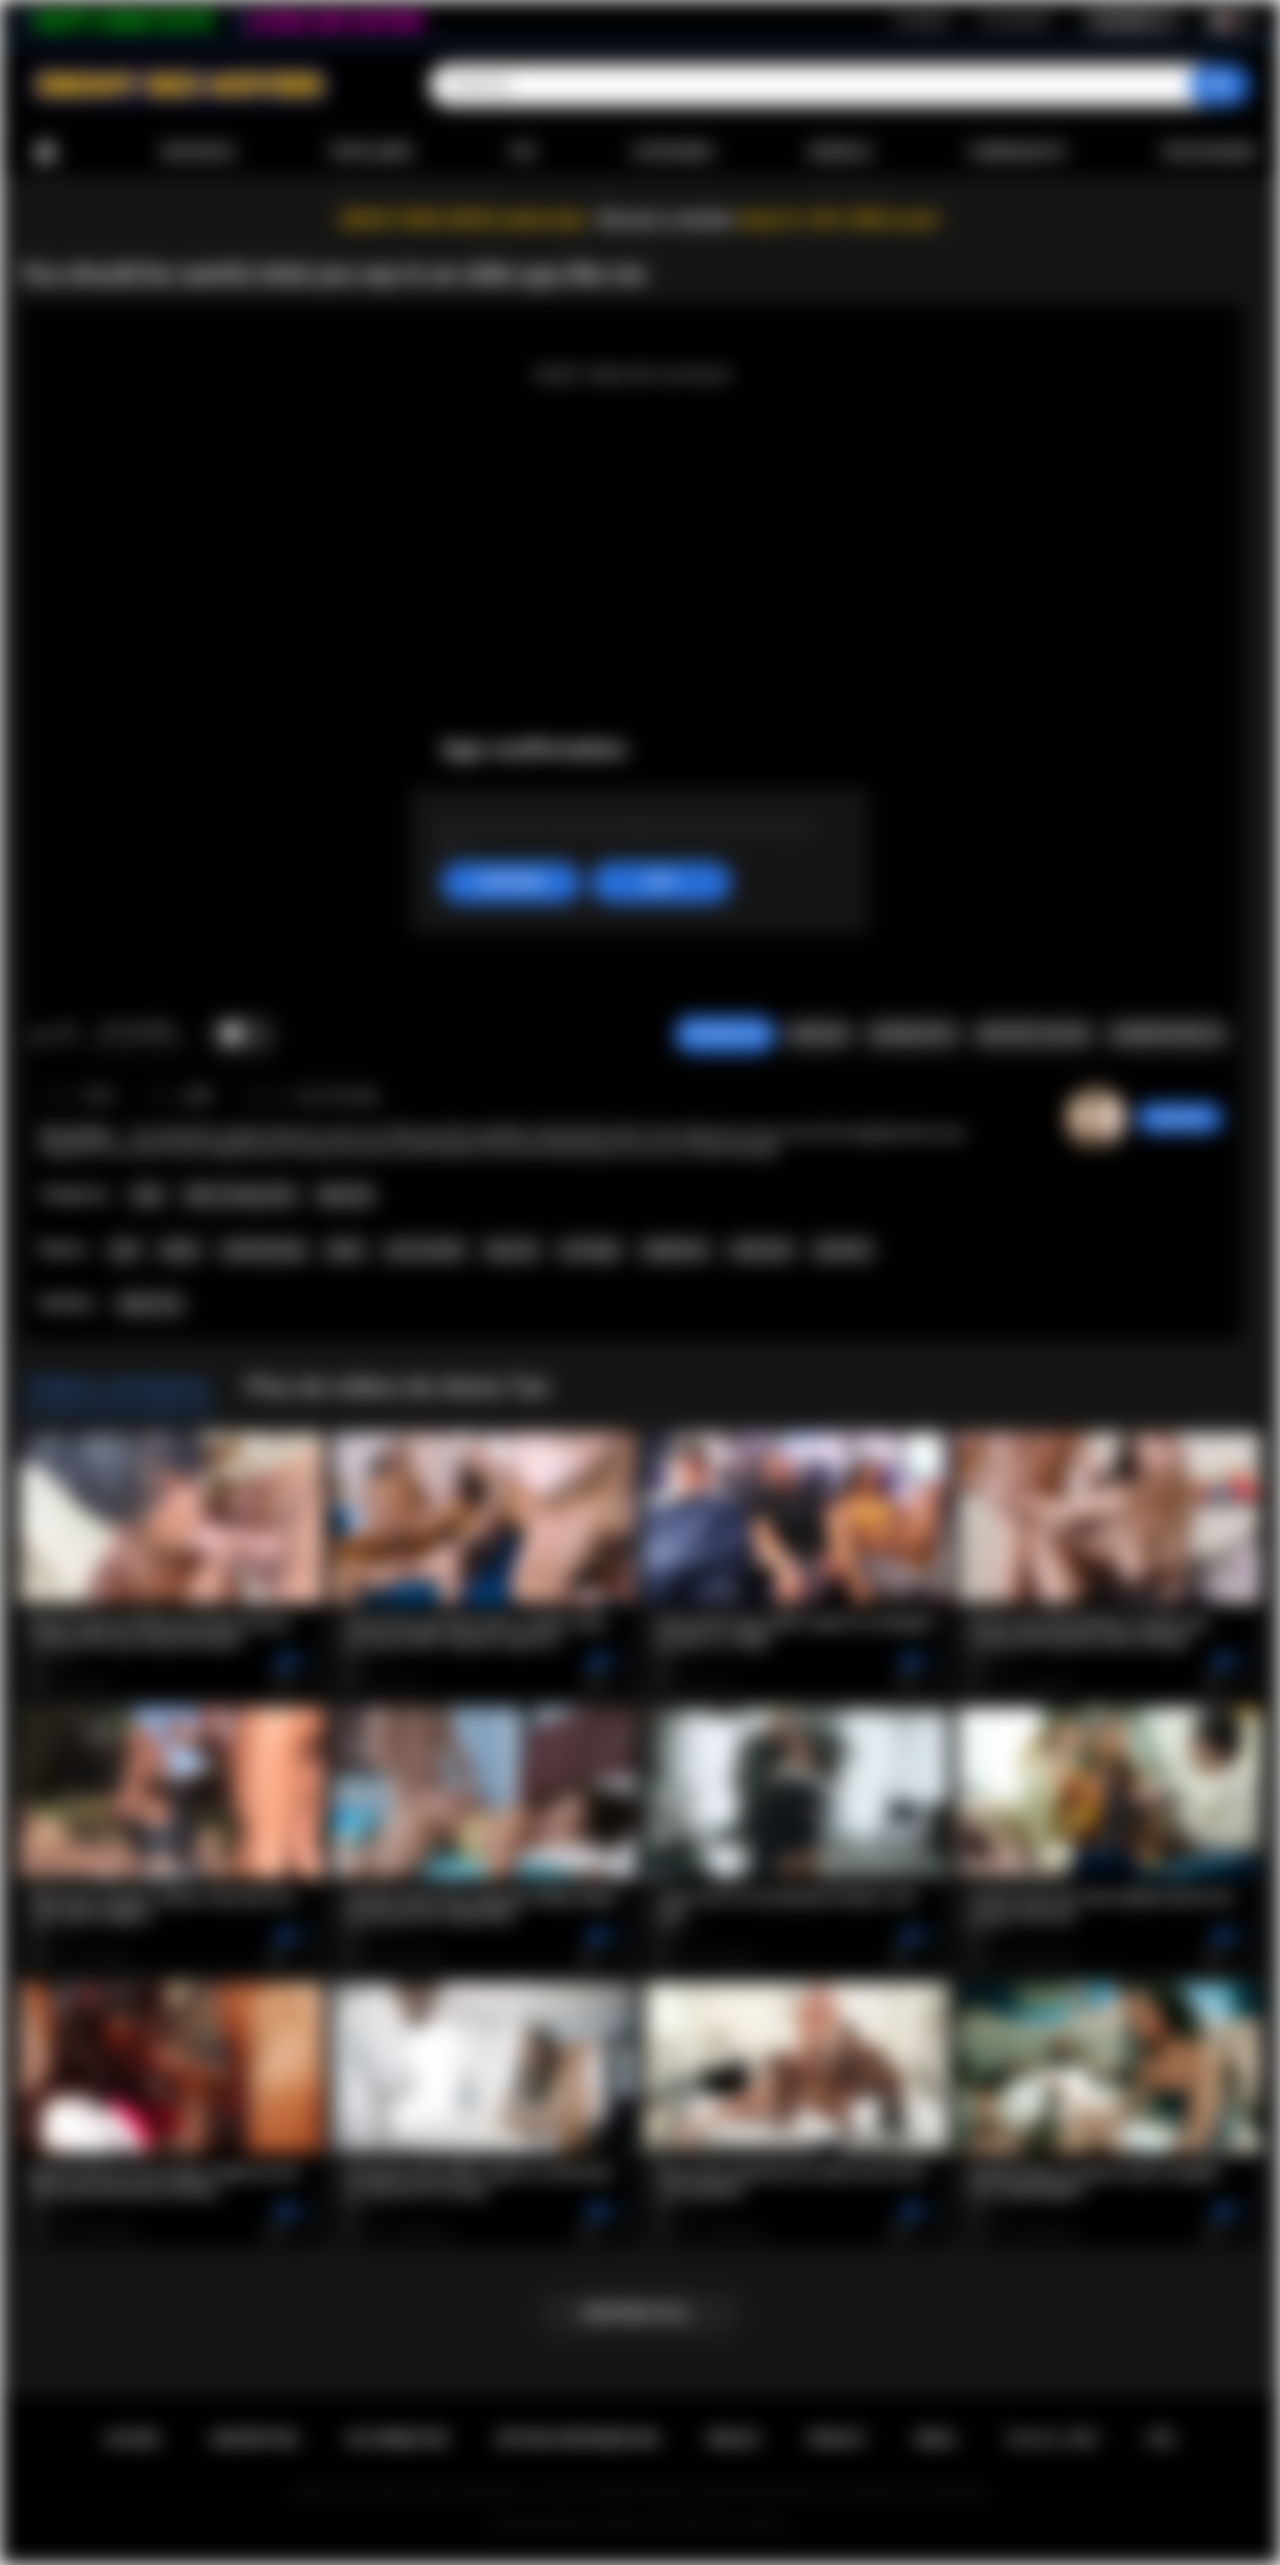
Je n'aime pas (66, 1035)
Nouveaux (198, 152)
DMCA (936, 2439)
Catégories (672, 152)
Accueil (45, 152)
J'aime (40, 1035)
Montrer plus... (640, 2313)
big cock (512, 1250)
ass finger (590, 1250)
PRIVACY (837, 2439)
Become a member (666, 219)
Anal (147, 1195)
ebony (180, 1250)
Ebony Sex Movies (599, 2526)
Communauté (1016, 152)
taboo (345, 1250)
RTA (1162, 2439)
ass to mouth (425, 1250)
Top (522, 152)
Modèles (840, 152)
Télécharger (1207, 152)
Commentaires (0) (1167, 1034)
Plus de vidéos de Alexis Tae (396, 1387)
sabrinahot (1179, 1118)
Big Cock (346, 1195)
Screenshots (912, 1034)
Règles (733, 2439)
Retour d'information (578, 2439)
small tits (842, 1250)
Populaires (371, 152)
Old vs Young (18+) (240, 1195)
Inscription (922, 21)
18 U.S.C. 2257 (1052, 2439)
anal (125, 1250)
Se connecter (1015, 21)
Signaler (818, 1034)
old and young (263, 1250)
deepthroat (675, 1250)
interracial (761, 1250)
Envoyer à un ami (1033, 1034)
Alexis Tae (150, 1304)
